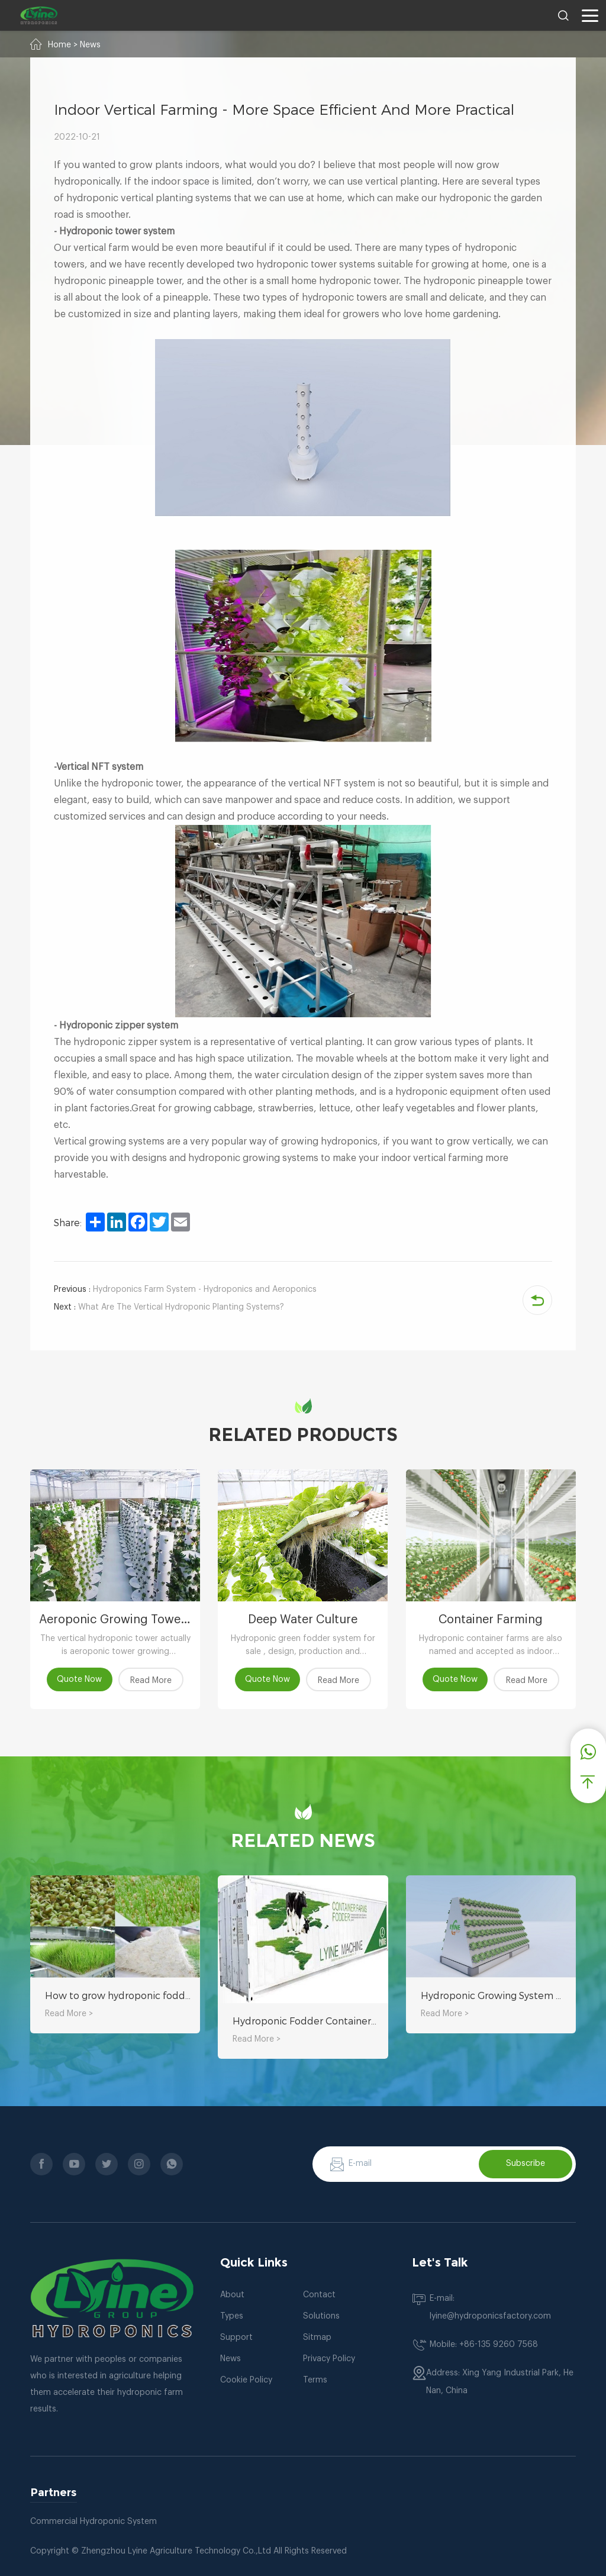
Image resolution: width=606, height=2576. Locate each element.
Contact (319, 2295)
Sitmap (317, 2337)
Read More (151, 1681)
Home (59, 45)
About (232, 2295)
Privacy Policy (329, 2359)
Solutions (321, 2316)
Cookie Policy (246, 2380)
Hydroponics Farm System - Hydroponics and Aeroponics (185, 1289)
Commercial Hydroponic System (93, 2521)
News (90, 45)
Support (236, 2337)
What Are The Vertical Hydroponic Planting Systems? (169, 1307)
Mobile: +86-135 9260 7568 (484, 2344)
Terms (315, 2380)
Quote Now (79, 1679)
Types (231, 2316)
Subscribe (525, 2163)
